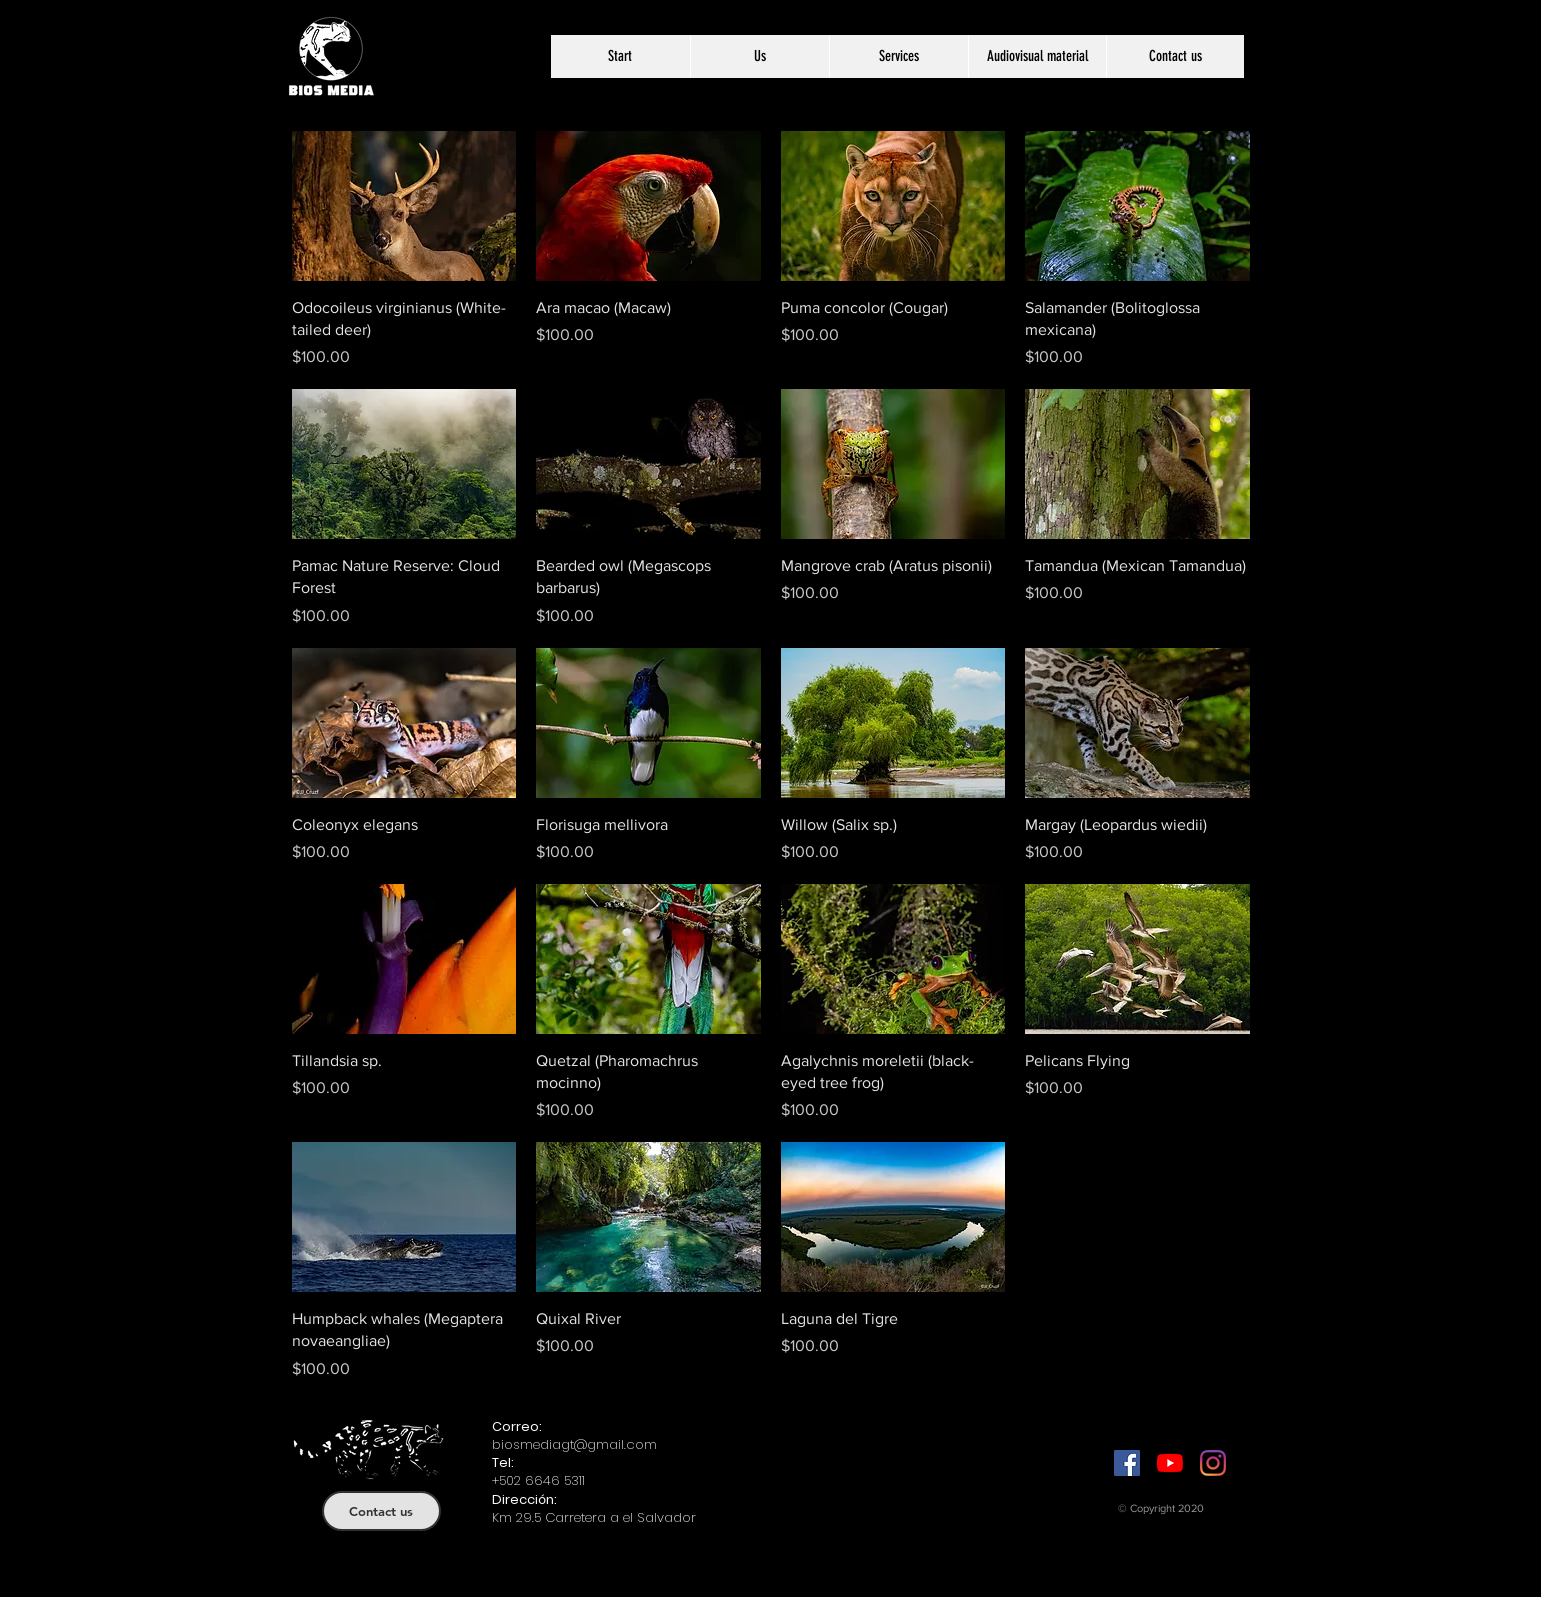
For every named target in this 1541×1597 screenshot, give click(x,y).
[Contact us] (381, 1511)
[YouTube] (1170, 1463)
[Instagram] (1213, 1463)
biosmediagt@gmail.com (574, 1444)
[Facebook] (1127, 1463)
